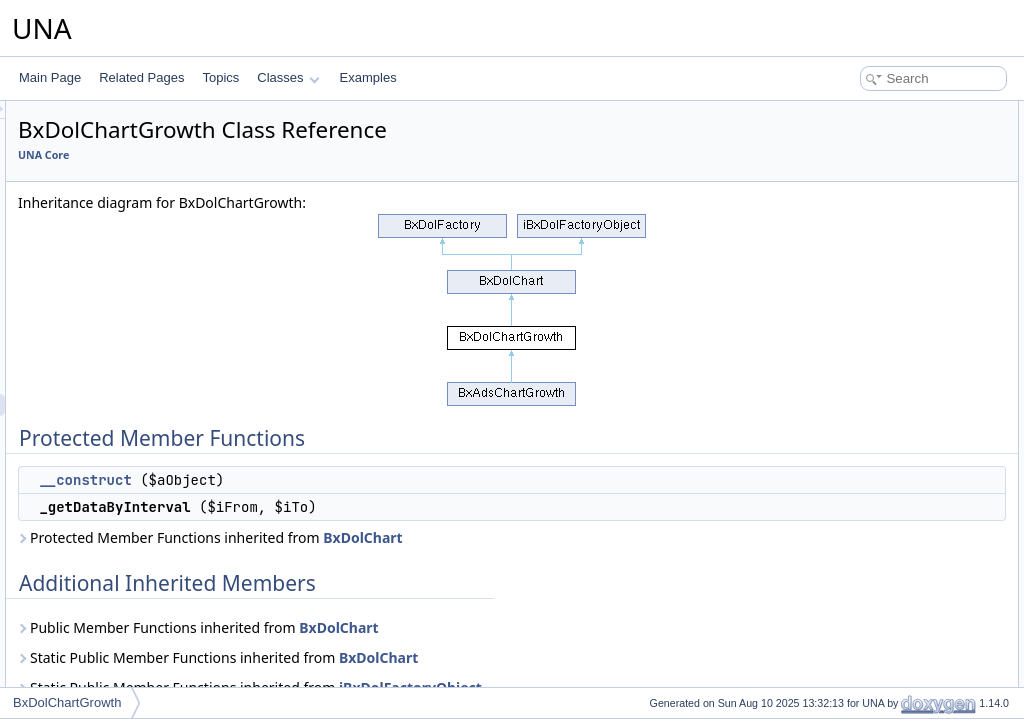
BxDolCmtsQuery (117, 537)
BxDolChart (101, 383)
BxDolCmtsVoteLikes (127, 625)
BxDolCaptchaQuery (125, 273)
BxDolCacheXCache (125, 207)
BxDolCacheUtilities (123, 185)
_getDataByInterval (872, 156)
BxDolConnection (117, 669)
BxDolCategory (111, 339)
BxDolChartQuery (118, 449)
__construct (335, 480)
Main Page (50, 77)
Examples (368, 77)
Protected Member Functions (878, 112)
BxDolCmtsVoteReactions (139, 647)
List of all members (851, 244)
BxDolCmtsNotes (116, 515)
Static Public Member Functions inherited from (468, 657)
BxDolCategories (116, 295)
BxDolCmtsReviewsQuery (140, 581)
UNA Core (293, 155)
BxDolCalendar (111, 229)
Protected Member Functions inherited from (460, 537)
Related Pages (141, 77)
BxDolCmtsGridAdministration (150, 493)
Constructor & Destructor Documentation (909, 200)
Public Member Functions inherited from (448, 627)
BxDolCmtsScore (116, 603)
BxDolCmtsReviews (123, 559)
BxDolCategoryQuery (127, 361)
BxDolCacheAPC (116, 119)
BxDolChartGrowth (121, 405)
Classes (288, 77)
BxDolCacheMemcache (133, 163)
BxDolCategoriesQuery (132, 317)
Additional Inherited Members (879, 178)
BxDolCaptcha (109, 251)
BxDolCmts (101, 471)
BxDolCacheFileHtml (126, 141)
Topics (220, 77)
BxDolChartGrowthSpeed (138, 427)
